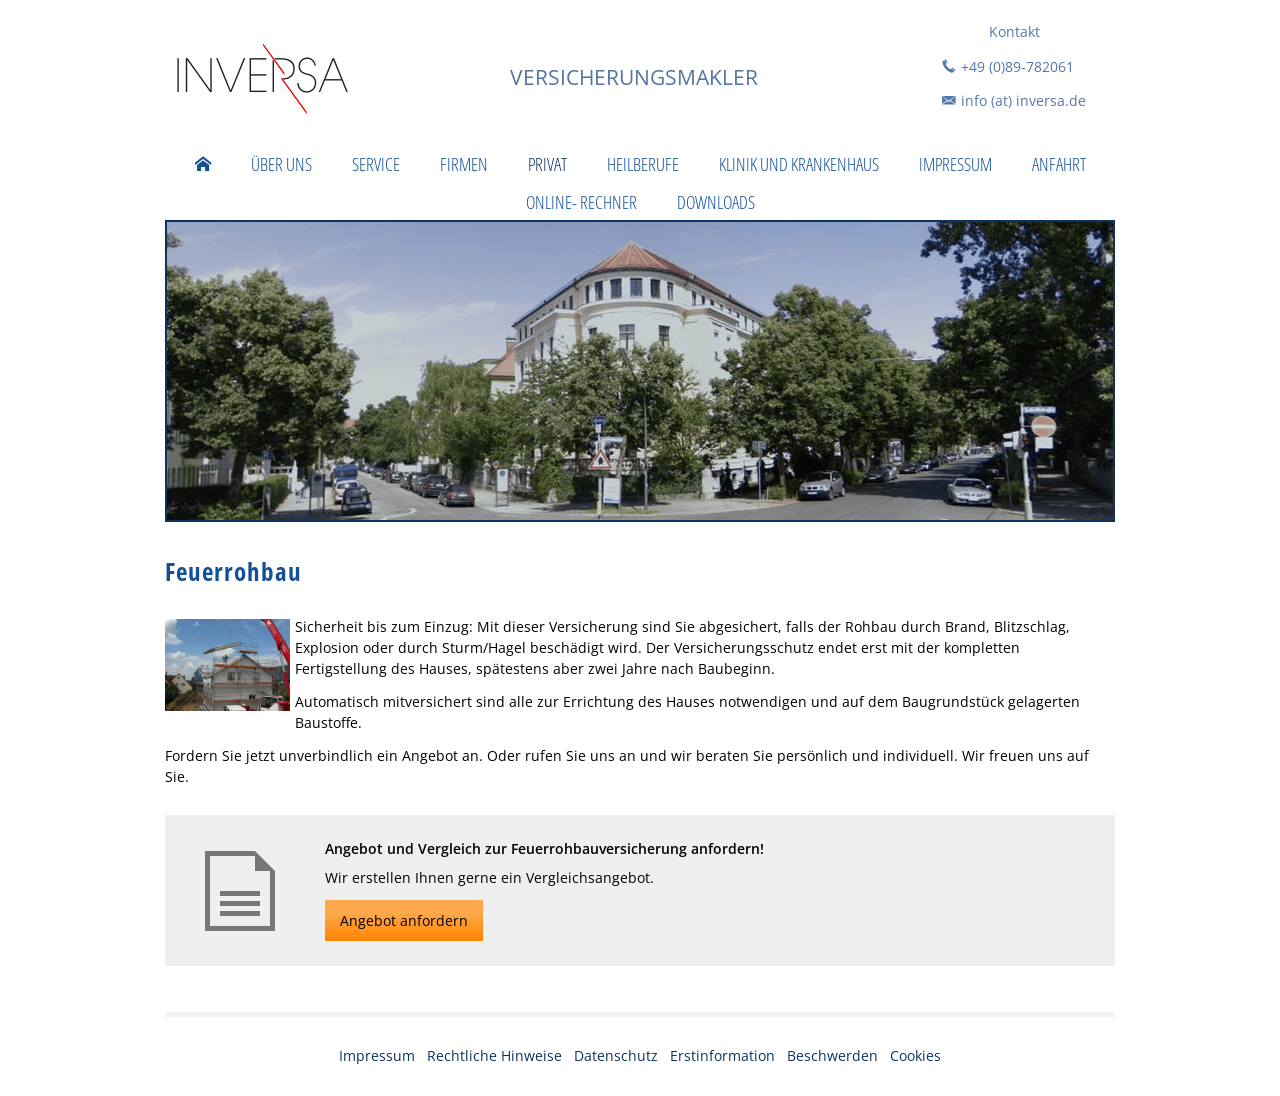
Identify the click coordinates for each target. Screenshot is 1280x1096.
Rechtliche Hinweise (494, 1055)
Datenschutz (616, 1055)
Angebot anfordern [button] (404, 920)
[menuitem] (203, 164)
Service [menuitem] (376, 164)
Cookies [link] (915, 1055)
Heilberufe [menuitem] (643, 164)
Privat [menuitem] (547, 164)
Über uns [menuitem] (281, 164)
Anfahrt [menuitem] (1059, 164)
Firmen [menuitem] (464, 164)
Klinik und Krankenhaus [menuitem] (799, 164)
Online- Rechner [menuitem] (581, 202)
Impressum (377, 1055)
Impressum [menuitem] (955, 164)
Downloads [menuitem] (716, 202)
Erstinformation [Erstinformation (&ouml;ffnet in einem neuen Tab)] (722, 1055)
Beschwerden (832, 1055)
